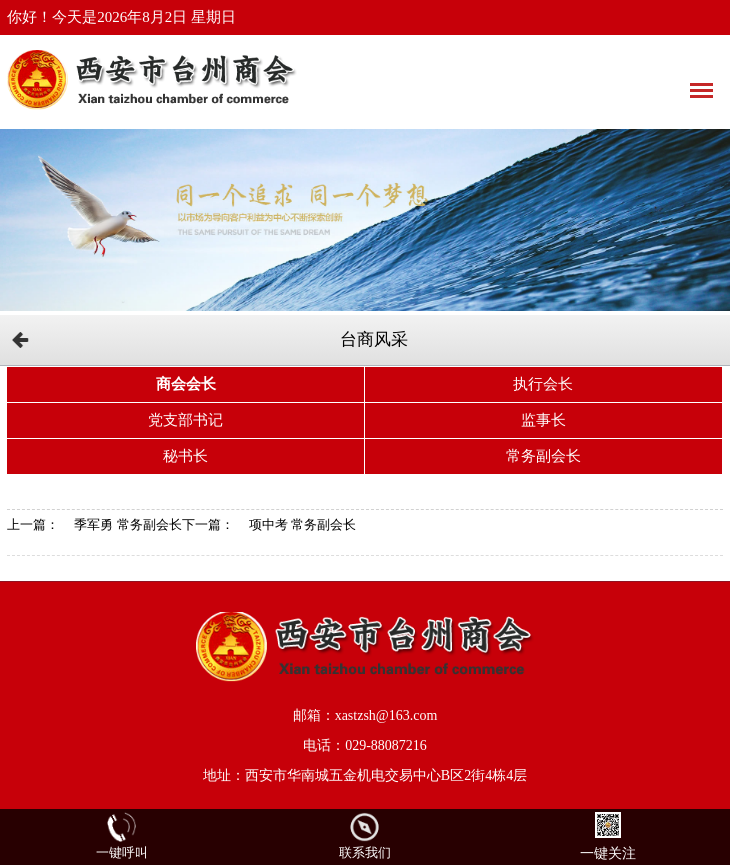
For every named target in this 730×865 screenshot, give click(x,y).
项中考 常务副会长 (302, 524)
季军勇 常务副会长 (127, 524)
